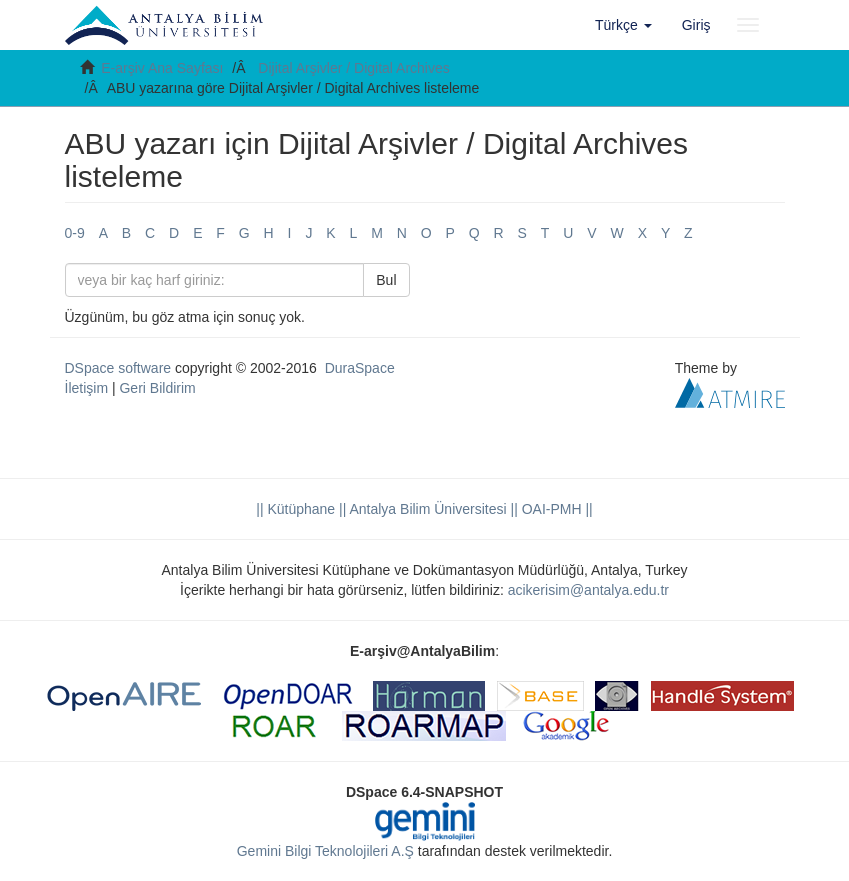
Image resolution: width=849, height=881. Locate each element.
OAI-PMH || (555, 509)
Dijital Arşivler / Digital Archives (353, 68)
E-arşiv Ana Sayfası (162, 68)
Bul (386, 280)
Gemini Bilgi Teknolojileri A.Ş (325, 851)
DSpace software (118, 368)
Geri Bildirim (157, 388)
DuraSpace (360, 368)
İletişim (87, 388)
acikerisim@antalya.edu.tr (588, 590)
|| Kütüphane (295, 509)
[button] (623, 25)
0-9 (75, 233)
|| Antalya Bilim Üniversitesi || (426, 509)
